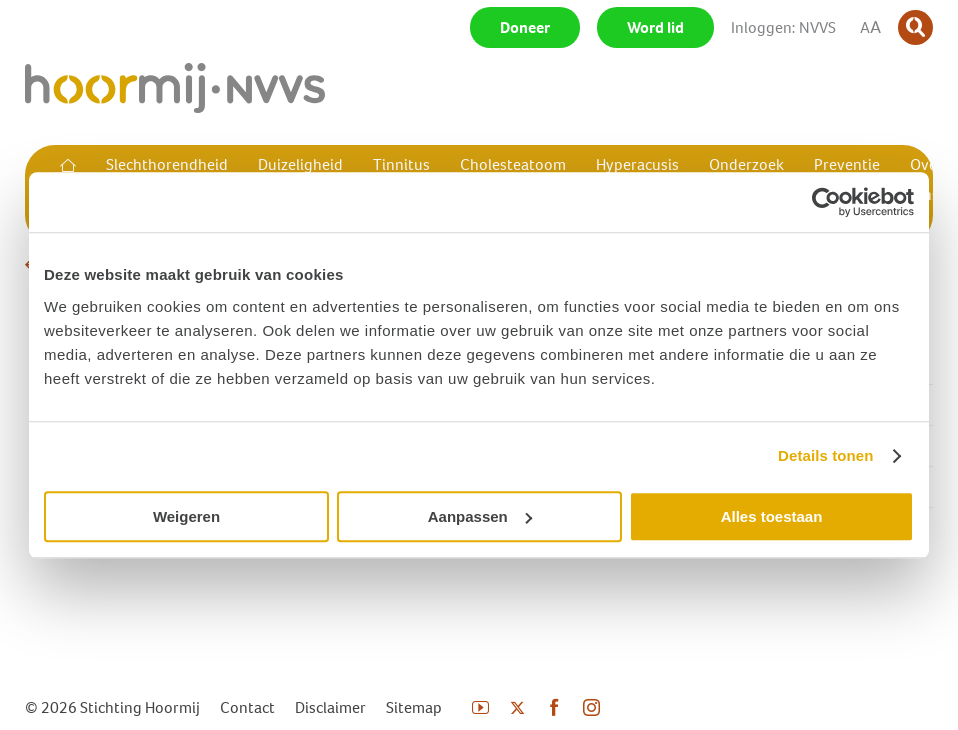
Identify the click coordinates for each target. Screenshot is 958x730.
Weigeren (186, 516)
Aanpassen (480, 516)
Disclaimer (330, 707)
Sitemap (414, 707)
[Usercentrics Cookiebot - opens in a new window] (826, 202)
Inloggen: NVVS (783, 27)
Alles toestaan (772, 516)
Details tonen (825, 455)
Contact (247, 707)
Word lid (655, 27)
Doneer (525, 27)
